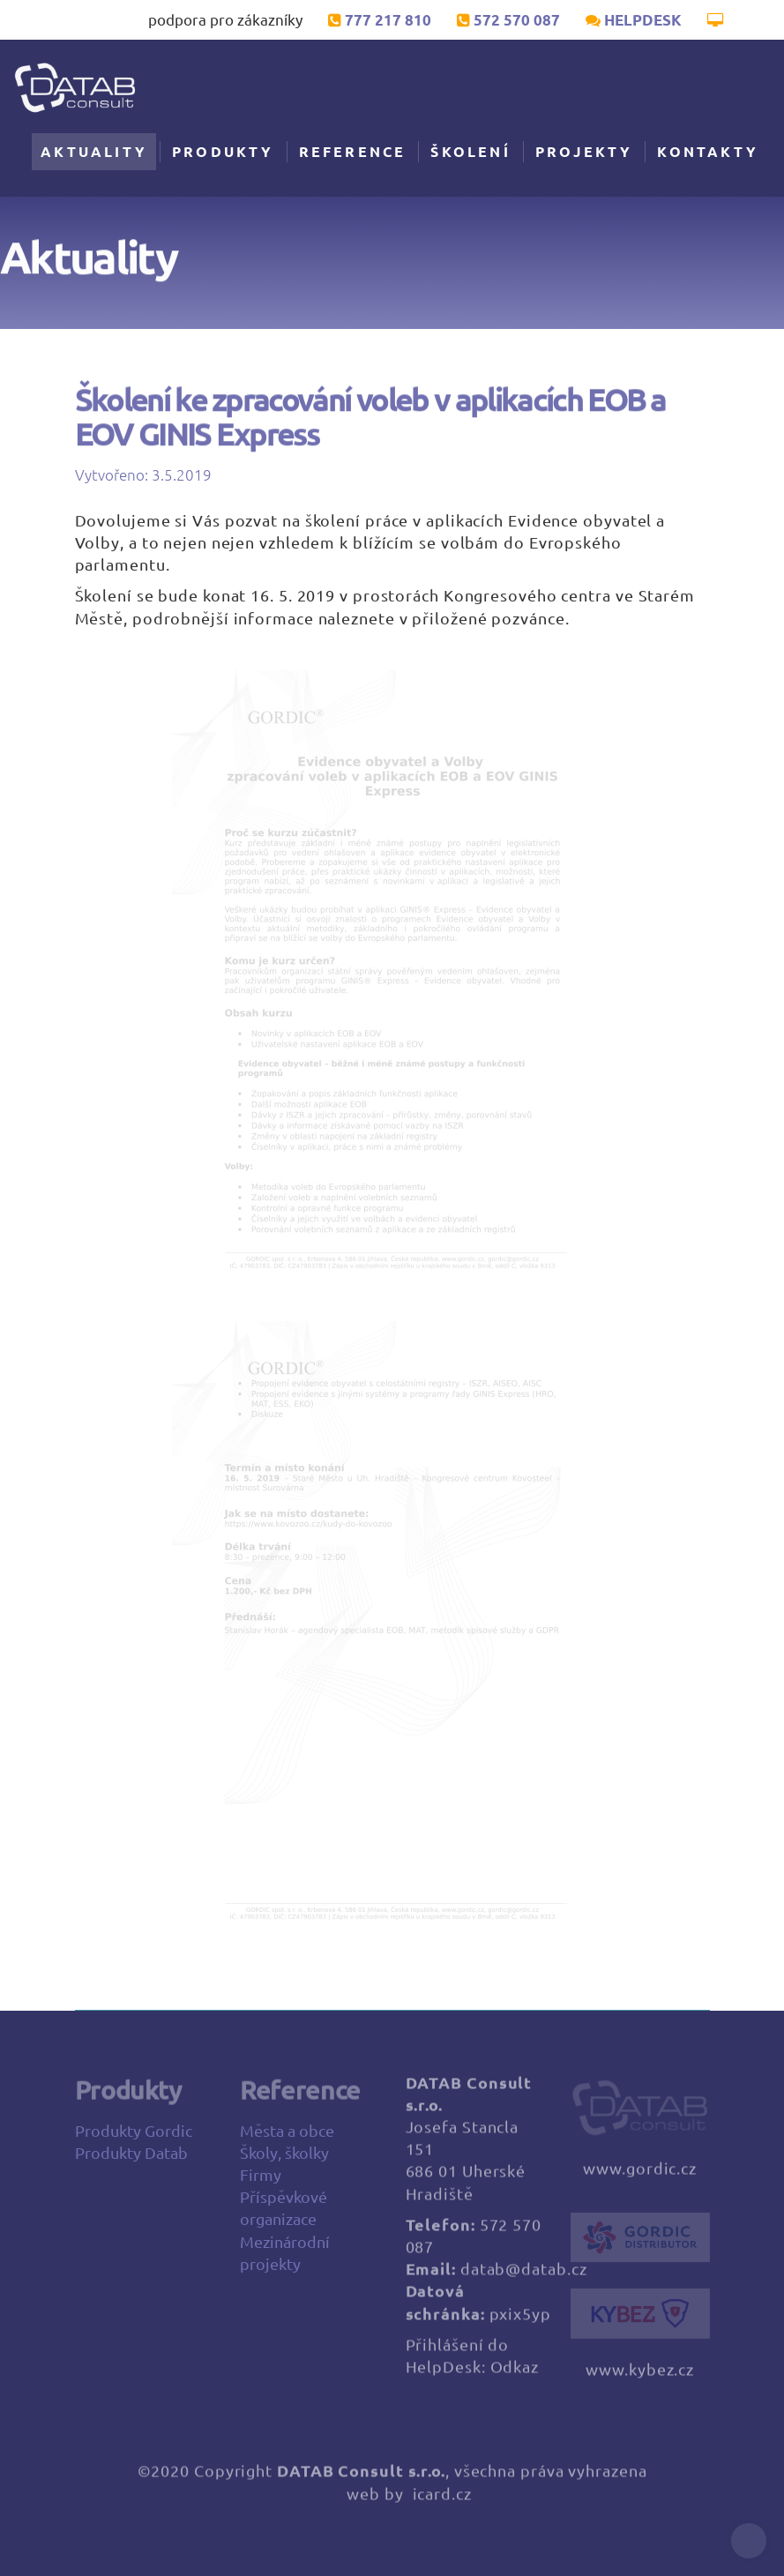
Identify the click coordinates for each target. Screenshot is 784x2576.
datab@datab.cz (523, 2277)
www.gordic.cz (640, 2177)
